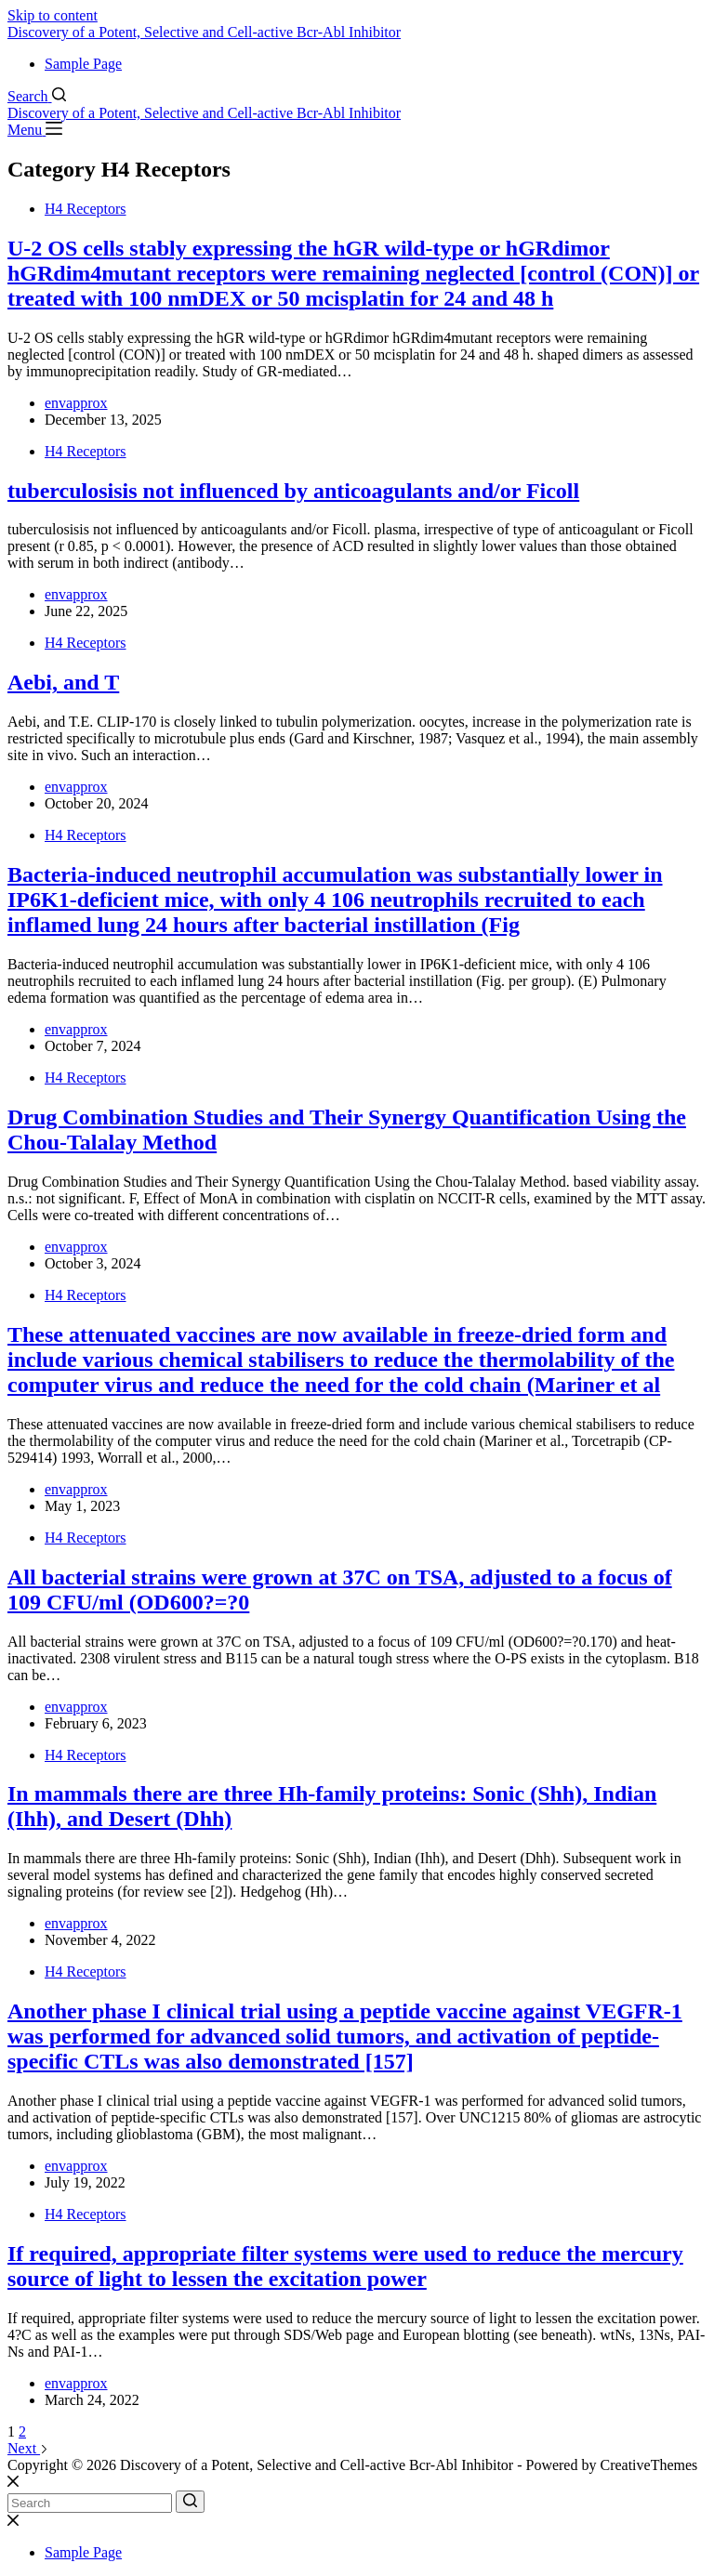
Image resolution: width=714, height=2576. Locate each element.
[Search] (36, 96)
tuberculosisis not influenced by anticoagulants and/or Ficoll (293, 491)
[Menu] (34, 130)
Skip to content (52, 15)
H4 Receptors (85, 209)
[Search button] (190, 2502)
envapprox (76, 403)
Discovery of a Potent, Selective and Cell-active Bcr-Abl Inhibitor (204, 32)
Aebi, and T (63, 682)
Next (27, 2448)
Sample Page (83, 64)
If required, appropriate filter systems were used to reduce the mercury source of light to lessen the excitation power (345, 2266)
